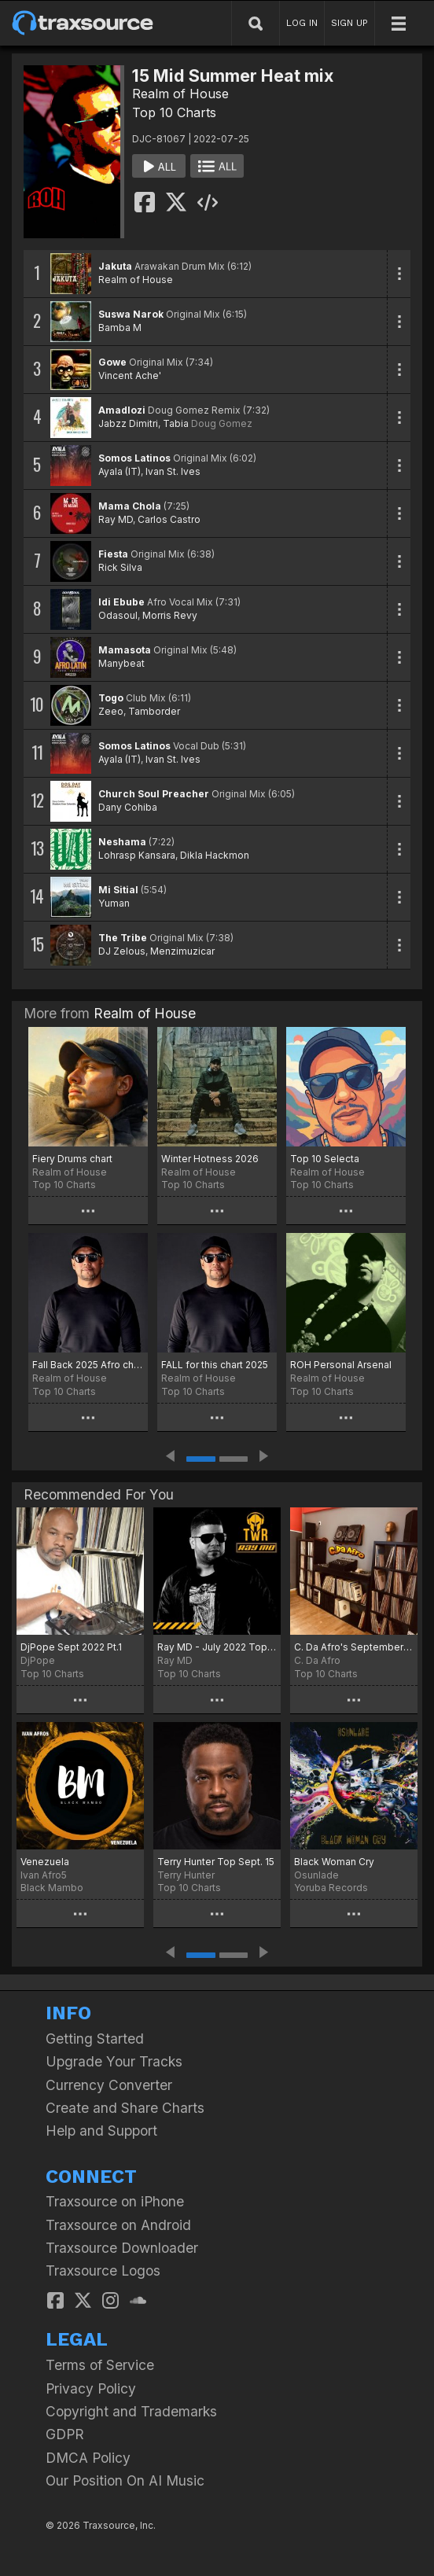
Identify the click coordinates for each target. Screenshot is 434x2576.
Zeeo (110, 711)
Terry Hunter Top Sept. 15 (215, 1862)
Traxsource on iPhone (115, 2201)
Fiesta (113, 554)
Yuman (114, 903)
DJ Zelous (121, 951)
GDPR (65, 2434)
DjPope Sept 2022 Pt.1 (71, 1647)
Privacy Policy (91, 2388)
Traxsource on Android (118, 2225)
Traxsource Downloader (122, 2247)
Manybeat (121, 663)
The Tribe (122, 938)
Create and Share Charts (125, 2107)
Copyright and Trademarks (131, 2411)
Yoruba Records (331, 1887)
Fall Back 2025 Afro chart (88, 1365)
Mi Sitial (118, 890)
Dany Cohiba (127, 807)
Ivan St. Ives (172, 471)
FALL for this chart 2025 (214, 1365)
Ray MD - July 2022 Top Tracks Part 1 (217, 1647)
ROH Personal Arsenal (341, 1365)
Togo (110, 698)
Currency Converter (109, 2085)
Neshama (122, 842)
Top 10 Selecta (324, 1159)
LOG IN (302, 22)
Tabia (176, 423)
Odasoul (118, 615)
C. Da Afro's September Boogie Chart (354, 1647)
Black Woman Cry (334, 1862)
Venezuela (44, 1862)
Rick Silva (120, 567)
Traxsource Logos (103, 2270)
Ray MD (115, 519)
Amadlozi (121, 410)
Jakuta (115, 266)
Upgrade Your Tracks (114, 2061)
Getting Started (95, 2038)
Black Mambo (51, 1887)
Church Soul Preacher (153, 794)
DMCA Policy (88, 2457)
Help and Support (101, 2130)
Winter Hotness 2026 (210, 1159)
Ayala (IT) (119, 471)
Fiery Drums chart (72, 1159)
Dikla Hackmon (214, 855)
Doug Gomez (221, 423)
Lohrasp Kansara (136, 855)
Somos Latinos (134, 458)
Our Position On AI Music (125, 2480)
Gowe (112, 362)
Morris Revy (169, 615)
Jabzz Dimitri (128, 423)
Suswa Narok (131, 314)
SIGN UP (349, 22)
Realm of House (180, 93)
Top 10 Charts (174, 112)
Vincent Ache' (129, 375)
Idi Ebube (121, 602)
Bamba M (120, 327)
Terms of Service (100, 2365)
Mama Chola (129, 506)
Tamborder (154, 711)
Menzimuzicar (182, 951)
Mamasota (124, 650)
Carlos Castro (169, 519)
